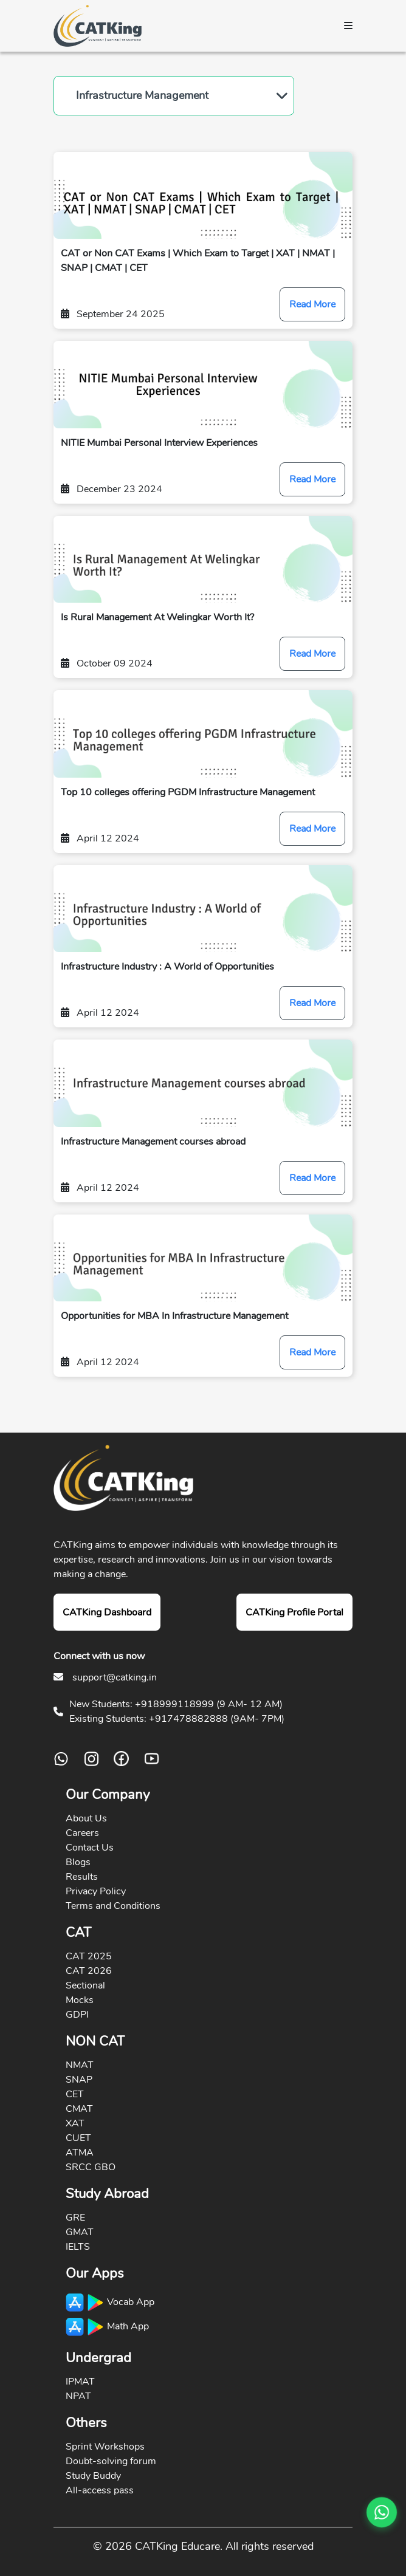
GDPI (77, 2014)
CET (75, 2094)
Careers (82, 1833)
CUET (78, 2138)
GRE (75, 2217)
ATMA (80, 2152)
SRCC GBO (90, 2167)
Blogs (78, 1862)
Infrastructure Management (142, 95)
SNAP (79, 2079)
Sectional (85, 1985)
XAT (75, 2123)
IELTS (78, 2246)
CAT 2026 (89, 1971)
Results (82, 1876)
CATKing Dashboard (107, 1612)
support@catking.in (114, 1677)
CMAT (79, 2108)
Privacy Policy (96, 1891)
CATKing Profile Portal (294, 1612)
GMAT (80, 2232)
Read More (312, 304)
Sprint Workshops (105, 2446)
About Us (86, 1818)
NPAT (78, 2396)
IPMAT (80, 2381)
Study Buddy (93, 2475)
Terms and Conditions (113, 1906)
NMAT (80, 2065)
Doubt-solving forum (111, 2461)
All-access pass (100, 2490)
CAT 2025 (89, 1956)
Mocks (80, 2000)
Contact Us (90, 1847)
